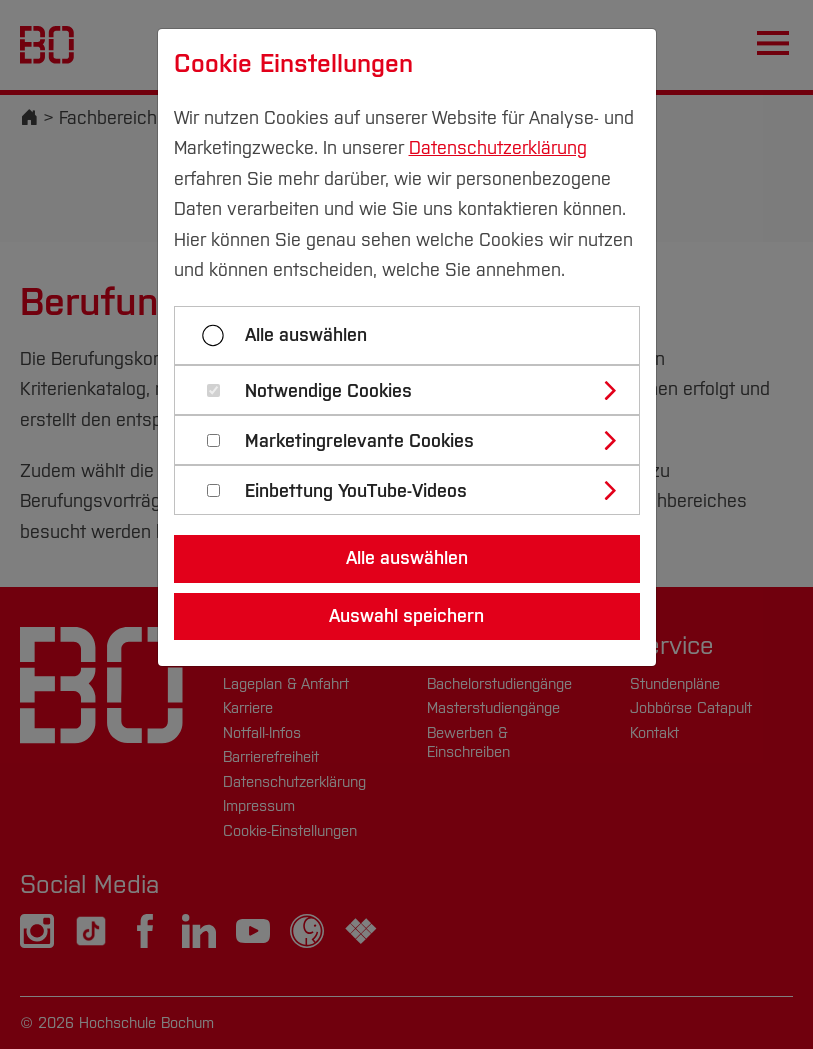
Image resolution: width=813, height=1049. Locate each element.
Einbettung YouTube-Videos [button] (356, 491)
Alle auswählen (306, 335)
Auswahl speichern (406, 616)
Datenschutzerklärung (498, 148)
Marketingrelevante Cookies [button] (359, 441)
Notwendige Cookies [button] (328, 391)
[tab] (415, 390)
